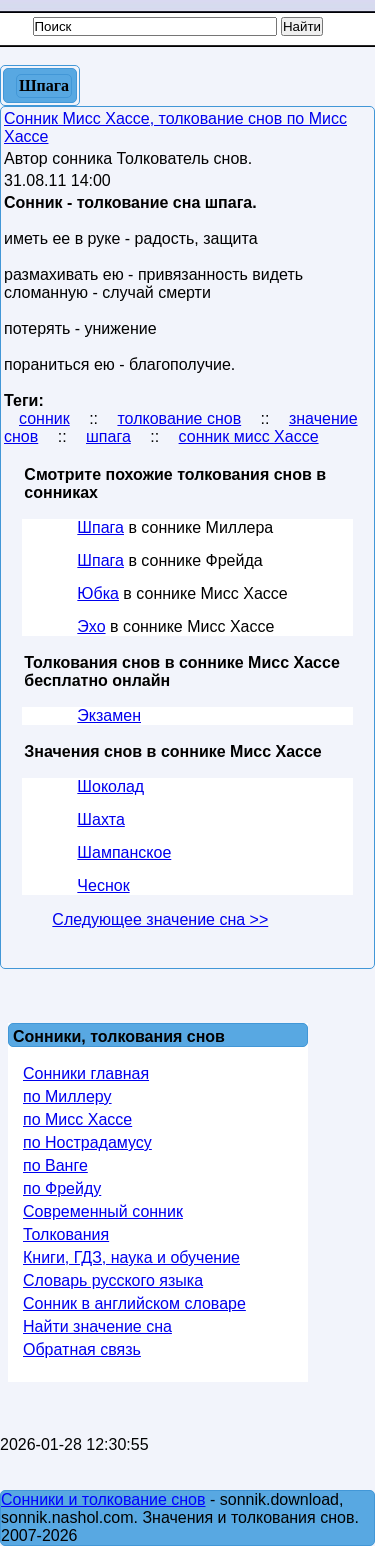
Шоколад (110, 786)
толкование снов (179, 418)
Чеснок (103, 885)
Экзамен (109, 715)
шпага (108, 436)
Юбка (98, 593)
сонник (44, 418)
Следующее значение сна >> (160, 919)
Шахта (100, 819)
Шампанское (124, 852)
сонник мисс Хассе (249, 436)
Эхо (91, 626)
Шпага (100, 527)
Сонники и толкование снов (103, 1499)
